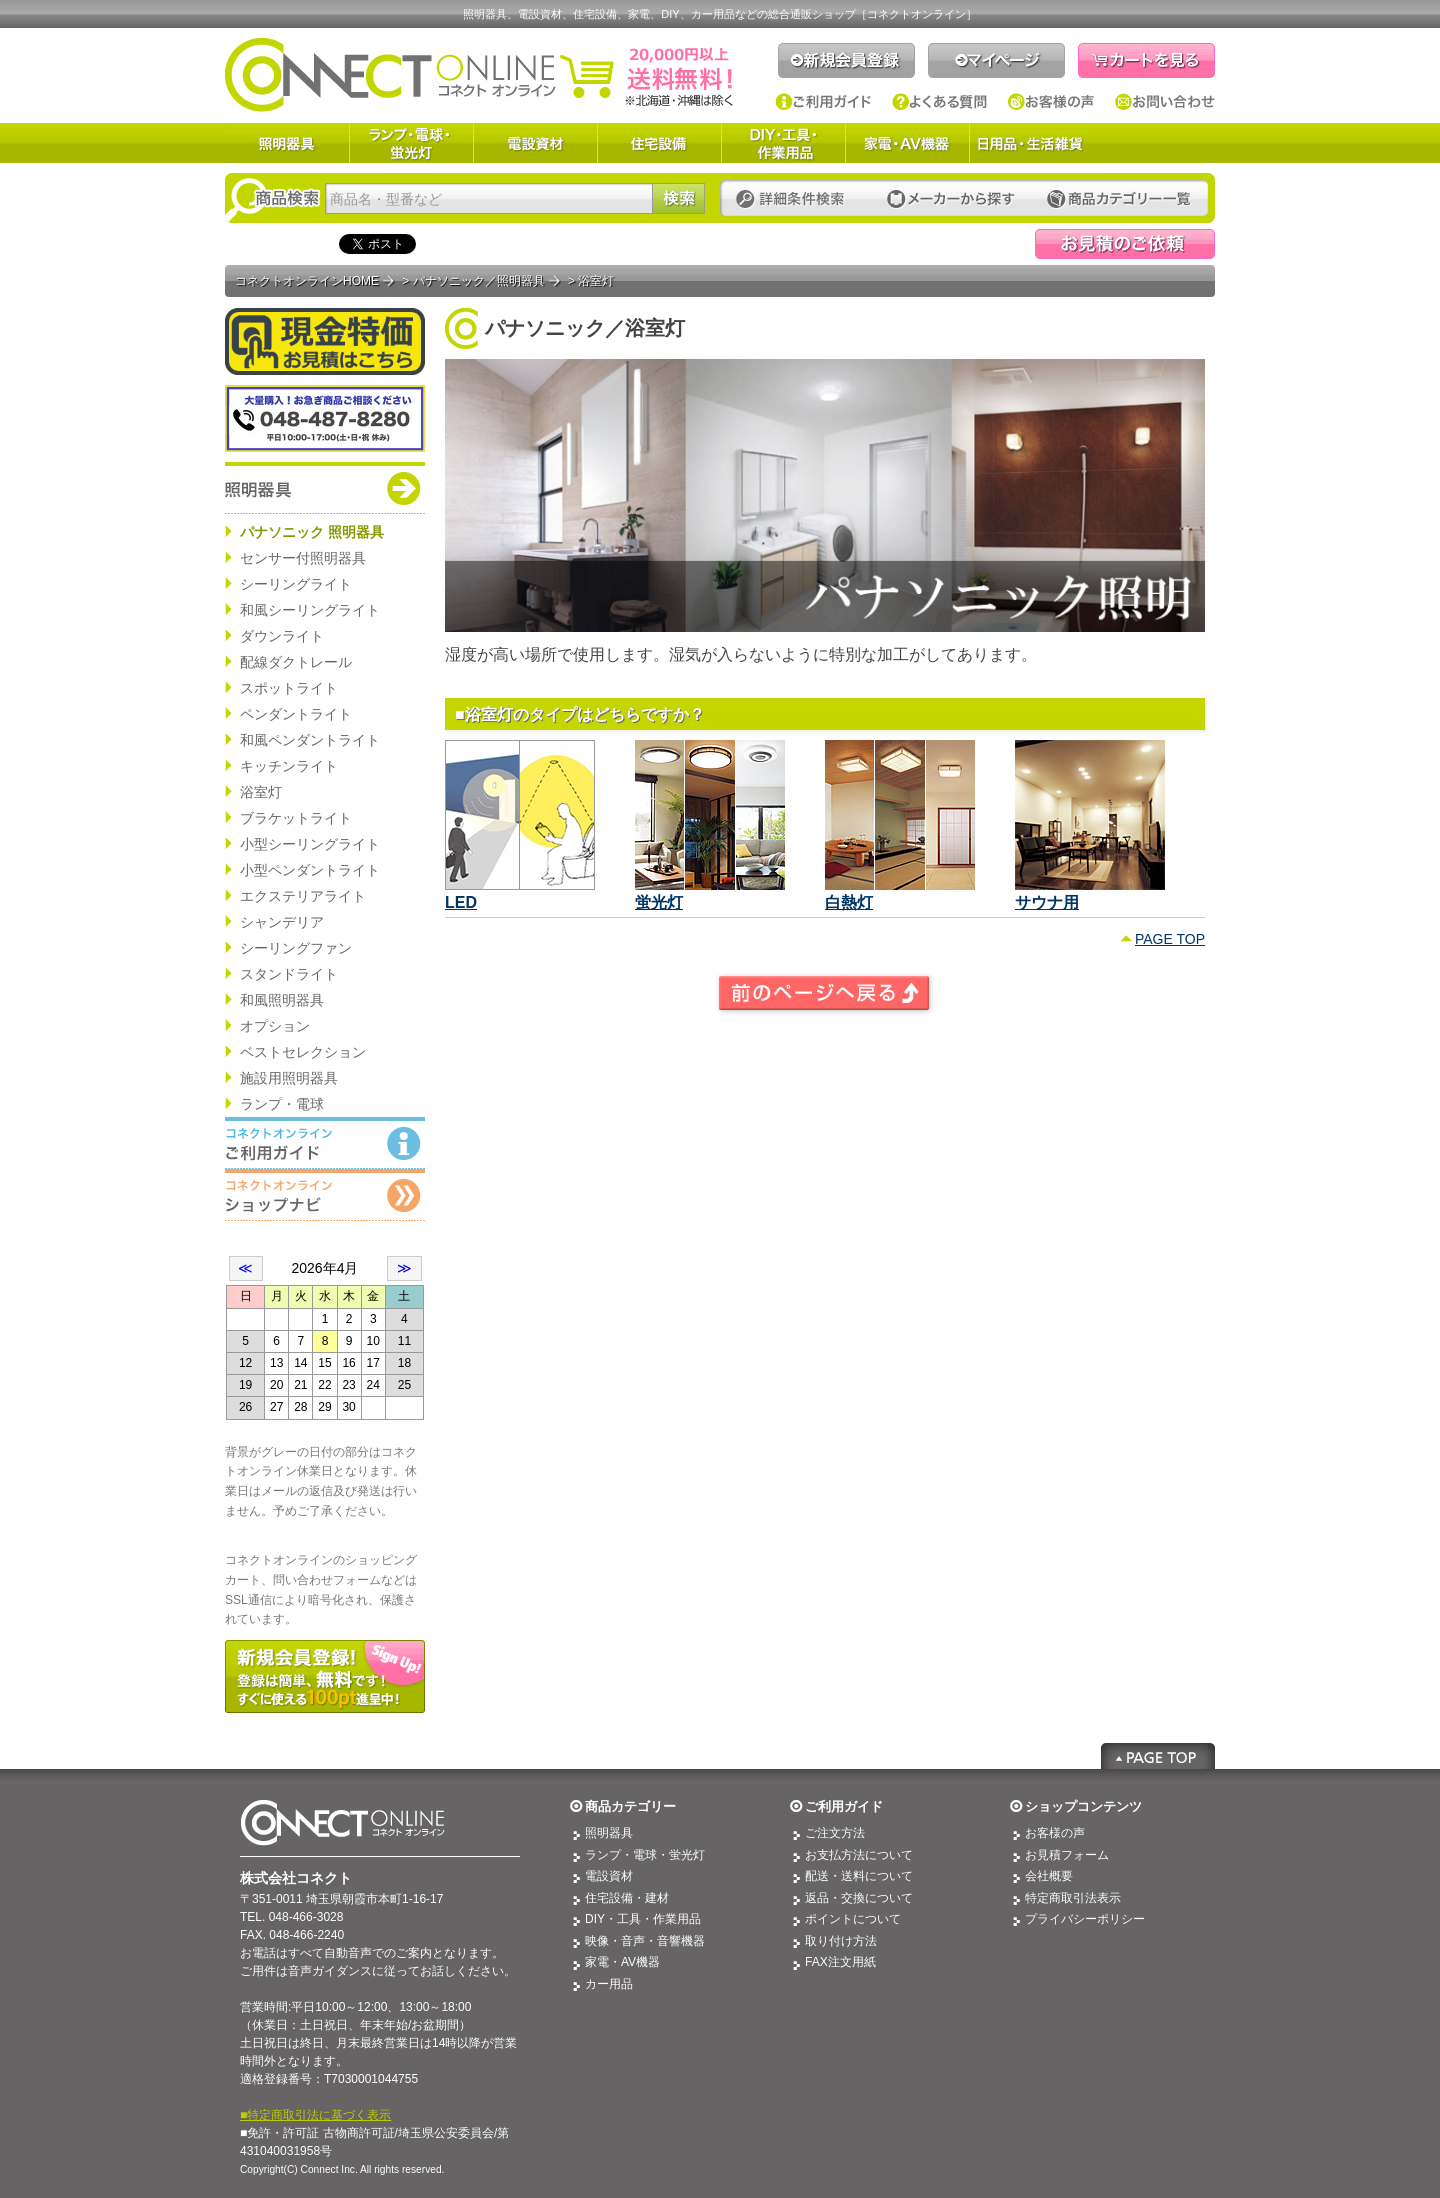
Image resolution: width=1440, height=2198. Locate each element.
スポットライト (289, 688)
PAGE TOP (1170, 939)
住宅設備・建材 (627, 1898)
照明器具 (287, 143)
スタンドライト (289, 974)
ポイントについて (853, 1919)
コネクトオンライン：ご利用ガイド (325, 1143)
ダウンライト (282, 636)
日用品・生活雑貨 (1030, 143)
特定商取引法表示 (1073, 1898)
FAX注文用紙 (840, 1962)
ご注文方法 (835, 1833)
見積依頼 (1125, 244)
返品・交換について (859, 1898)
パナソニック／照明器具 (479, 281)
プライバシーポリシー (1085, 1919)
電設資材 (535, 143)
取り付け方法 (841, 1941)
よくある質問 (940, 102)
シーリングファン (296, 948)
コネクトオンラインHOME (307, 281)
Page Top (1158, 1756)
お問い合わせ (1165, 102)
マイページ (996, 60)
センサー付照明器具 (303, 558)
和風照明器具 (282, 1000)
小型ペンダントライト (310, 870)
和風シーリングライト (310, 610)
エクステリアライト (303, 896)
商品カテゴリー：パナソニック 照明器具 (325, 488)
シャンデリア (282, 922)
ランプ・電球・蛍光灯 (411, 143)
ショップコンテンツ (1083, 1806)
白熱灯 (849, 902)
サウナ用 (1047, 902)
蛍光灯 (659, 902)
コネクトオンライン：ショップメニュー (325, 1195)
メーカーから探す (951, 199)
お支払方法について (859, 1855)
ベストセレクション (303, 1052)
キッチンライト (289, 766)
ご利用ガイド (823, 102)
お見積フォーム (1067, 1855)
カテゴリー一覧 (1119, 199)
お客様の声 (1051, 102)
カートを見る (1146, 60)
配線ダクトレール (296, 662)
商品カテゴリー (630, 1806)
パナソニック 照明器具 (312, 532)
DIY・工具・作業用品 (783, 143)
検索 (678, 198)
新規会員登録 (846, 60)
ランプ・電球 (282, 1104)
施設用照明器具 (289, 1078)
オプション (275, 1026)
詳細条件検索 (795, 199)
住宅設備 (659, 143)
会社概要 (1049, 1876)
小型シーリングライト (310, 844)
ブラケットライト (296, 818)
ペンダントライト (296, 714)
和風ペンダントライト (310, 740)
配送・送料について (859, 1876)
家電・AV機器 (907, 143)
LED (461, 902)
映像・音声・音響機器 (645, 1941)
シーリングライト (296, 584)
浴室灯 (261, 792)
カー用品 (609, 1984)
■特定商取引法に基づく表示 (315, 2115)
